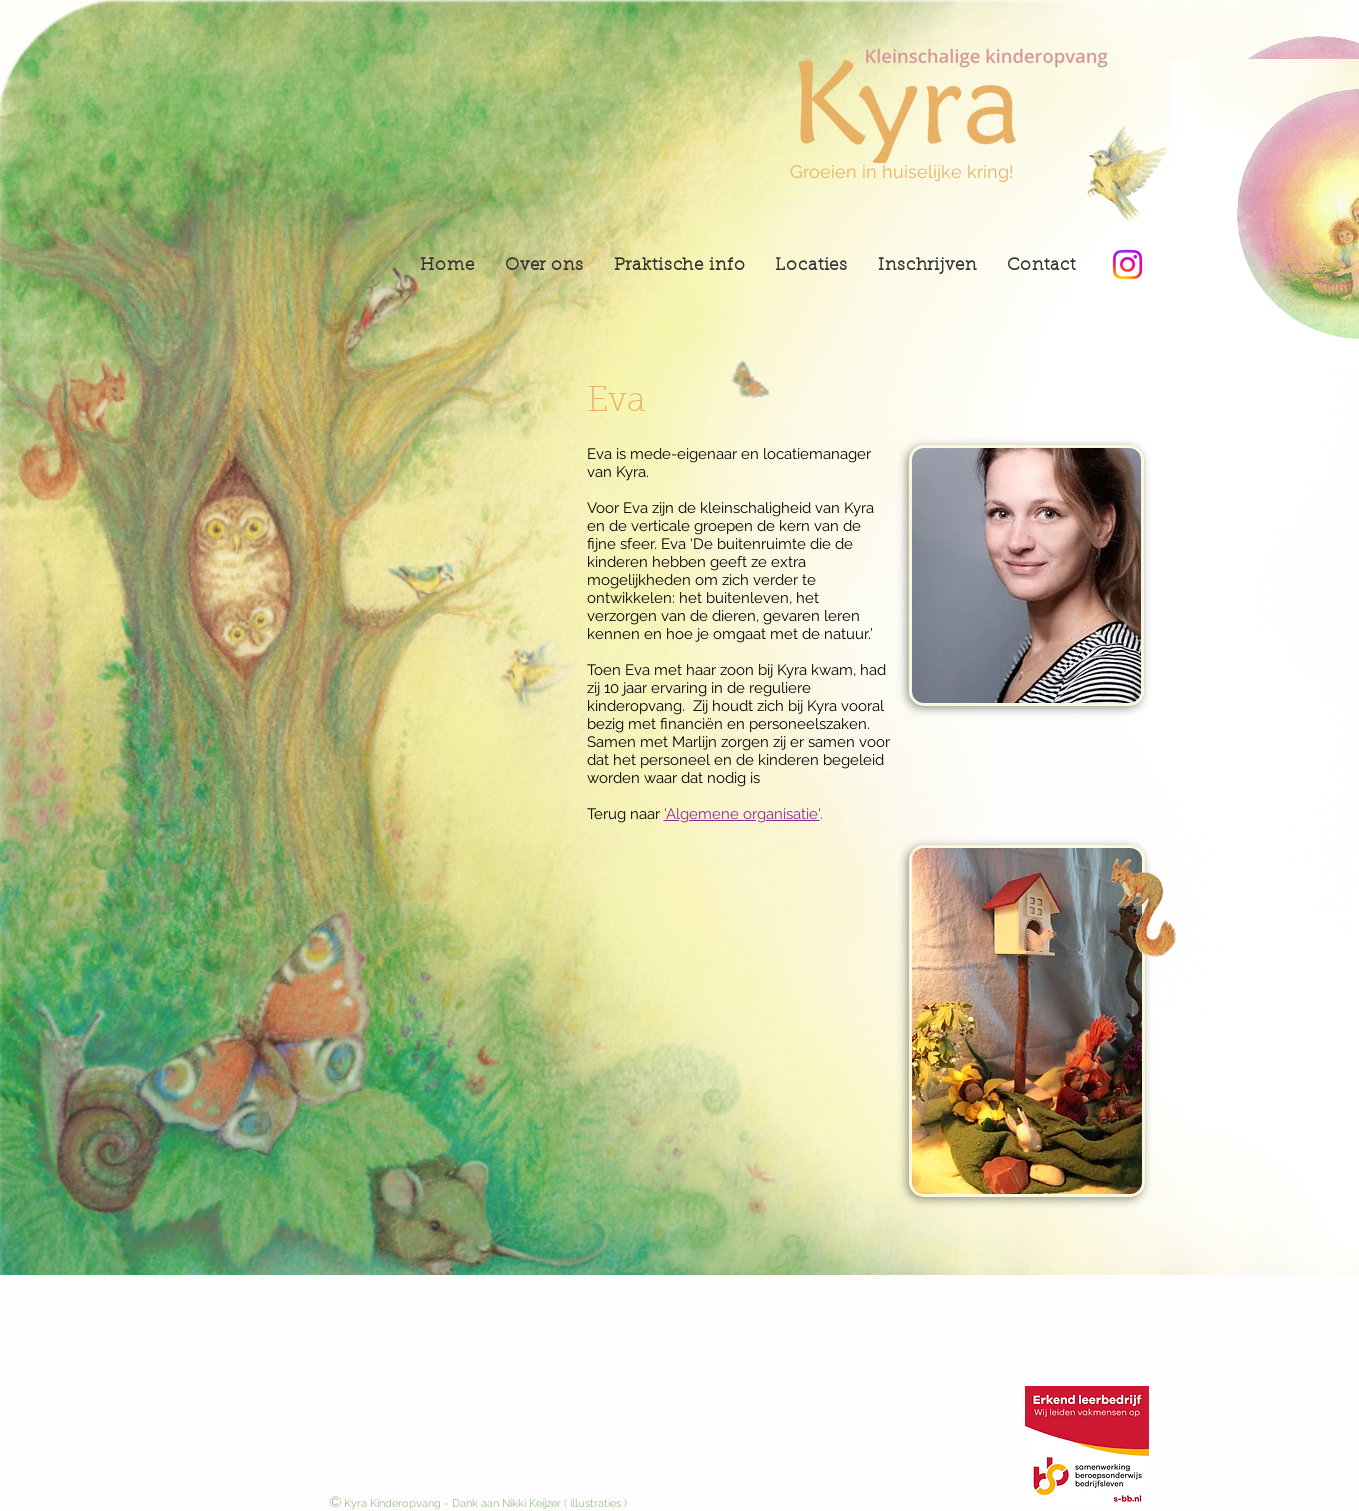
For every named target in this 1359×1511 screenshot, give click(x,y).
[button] (811, 266)
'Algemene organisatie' (742, 814)
